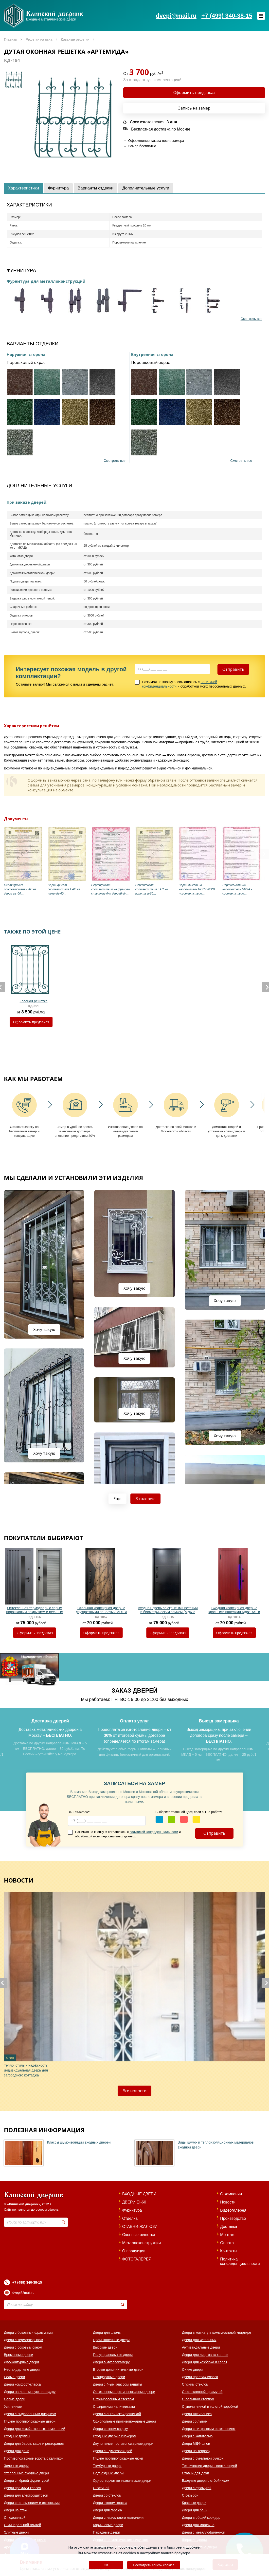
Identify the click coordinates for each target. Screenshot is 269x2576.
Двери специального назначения (119, 2482)
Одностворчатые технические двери (122, 2445)
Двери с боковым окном (23, 2312)
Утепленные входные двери (26, 2438)
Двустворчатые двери (199, 2512)
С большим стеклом (198, 2364)
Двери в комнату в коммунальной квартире (216, 2297)
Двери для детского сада (202, 2527)
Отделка (130, 2183)
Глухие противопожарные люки (118, 2423)
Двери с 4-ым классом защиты (117, 2349)
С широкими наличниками (114, 2371)
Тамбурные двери (107, 2431)
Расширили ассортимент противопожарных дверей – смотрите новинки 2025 (225, 2035)
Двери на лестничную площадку (29, 2357)
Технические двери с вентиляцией (209, 2431)
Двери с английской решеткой (117, 2379)
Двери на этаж (15, 2475)
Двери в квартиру (18, 2519)
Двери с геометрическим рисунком (120, 2505)
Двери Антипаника (197, 2379)
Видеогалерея (233, 2175)
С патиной (101, 2453)
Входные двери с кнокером (114, 2401)
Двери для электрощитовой (26, 2460)
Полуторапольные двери (113, 2320)
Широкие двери (194, 2505)
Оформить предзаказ (194, 92)
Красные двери (194, 2468)
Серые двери (14, 2364)
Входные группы (17, 2401)
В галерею (145, 1593)
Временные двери (18, 2320)
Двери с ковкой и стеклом (202, 2534)
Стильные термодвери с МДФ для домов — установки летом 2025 (161, 2035)
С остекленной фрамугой (202, 2357)
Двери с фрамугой (196, 2453)
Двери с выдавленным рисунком (30, 2379)
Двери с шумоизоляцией (112, 2416)
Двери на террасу (196, 2416)
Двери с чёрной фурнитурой (26, 2445)
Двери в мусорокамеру (111, 2327)
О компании (231, 2159)
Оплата (227, 2208)
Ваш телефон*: (79, 1906)
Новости (227, 2167)
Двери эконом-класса (110, 2468)
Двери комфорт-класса (22, 2349)
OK (106, 2565)
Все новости (134, 2055)
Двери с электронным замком (206, 2519)
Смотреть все (251, 319)
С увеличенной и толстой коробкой (210, 2371)
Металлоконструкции (141, 2208)
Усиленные (13, 2371)
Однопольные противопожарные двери (124, 2386)
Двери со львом (194, 2386)
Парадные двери (106, 2497)
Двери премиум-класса (22, 2453)
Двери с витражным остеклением (208, 2394)
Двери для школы (107, 2297)
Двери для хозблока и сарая (204, 2327)
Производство (233, 2183)
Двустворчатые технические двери (120, 2512)
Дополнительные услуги (145, 188)
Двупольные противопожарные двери (123, 2408)
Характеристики (23, 188)
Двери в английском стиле (25, 2505)
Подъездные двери (108, 2438)
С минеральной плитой (22, 2490)
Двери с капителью (197, 2401)
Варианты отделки (95, 188)
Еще (117, 1593)
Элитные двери (16, 2497)
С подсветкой (14, 2482)
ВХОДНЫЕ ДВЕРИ (139, 2159)
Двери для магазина (198, 2490)
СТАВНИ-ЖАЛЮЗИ (140, 2191)
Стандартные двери (109, 2342)
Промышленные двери (111, 2305)
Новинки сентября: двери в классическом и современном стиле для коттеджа (94, 2035)
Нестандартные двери (22, 2334)
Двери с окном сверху (110, 2394)
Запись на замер (194, 108)
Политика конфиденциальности (240, 2226)
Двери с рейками (17, 2527)
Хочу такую (44, 1423)
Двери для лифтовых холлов (205, 2320)
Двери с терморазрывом (23, 2305)
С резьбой (190, 2460)
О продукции (133, 2216)
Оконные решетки (138, 2200)
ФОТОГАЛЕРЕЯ (137, 2224)
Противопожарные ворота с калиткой (34, 2423)
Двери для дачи (16, 2416)
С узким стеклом (195, 2349)
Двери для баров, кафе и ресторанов (34, 2408)
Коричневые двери (108, 2490)
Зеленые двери (16, 2431)
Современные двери (109, 2527)
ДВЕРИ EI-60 (134, 2167)
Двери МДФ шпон (196, 2408)
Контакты (228, 2216)
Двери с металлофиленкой (203, 2497)
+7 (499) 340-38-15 (226, 15)
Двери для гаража (107, 2475)
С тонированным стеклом (113, 2364)
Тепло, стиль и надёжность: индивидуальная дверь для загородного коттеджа (26, 2035)
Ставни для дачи (195, 2438)
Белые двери (14, 2342)
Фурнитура (58, 188)
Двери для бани (194, 2475)
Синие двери (192, 2334)
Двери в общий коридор (201, 2482)
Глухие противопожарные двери (29, 2386)
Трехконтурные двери (110, 2519)
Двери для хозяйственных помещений (34, 2394)
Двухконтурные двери (21, 2327)
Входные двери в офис (111, 2534)
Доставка (228, 2191)
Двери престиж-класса (200, 2342)
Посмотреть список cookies (153, 2565)
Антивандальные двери (201, 2312)
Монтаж (227, 2200)
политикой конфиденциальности (154, 1926)
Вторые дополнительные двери (118, 2334)
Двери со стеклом (107, 2460)
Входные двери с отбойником (205, 2445)
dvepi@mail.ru (23, 2257)
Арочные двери (16, 2512)
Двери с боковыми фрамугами (28, 2297)
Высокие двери (105, 2312)
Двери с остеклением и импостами (32, 2468)
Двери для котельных (199, 2305)
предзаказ (44, 1022)
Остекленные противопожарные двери (124, 2357)
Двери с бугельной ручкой (202, 2423)
